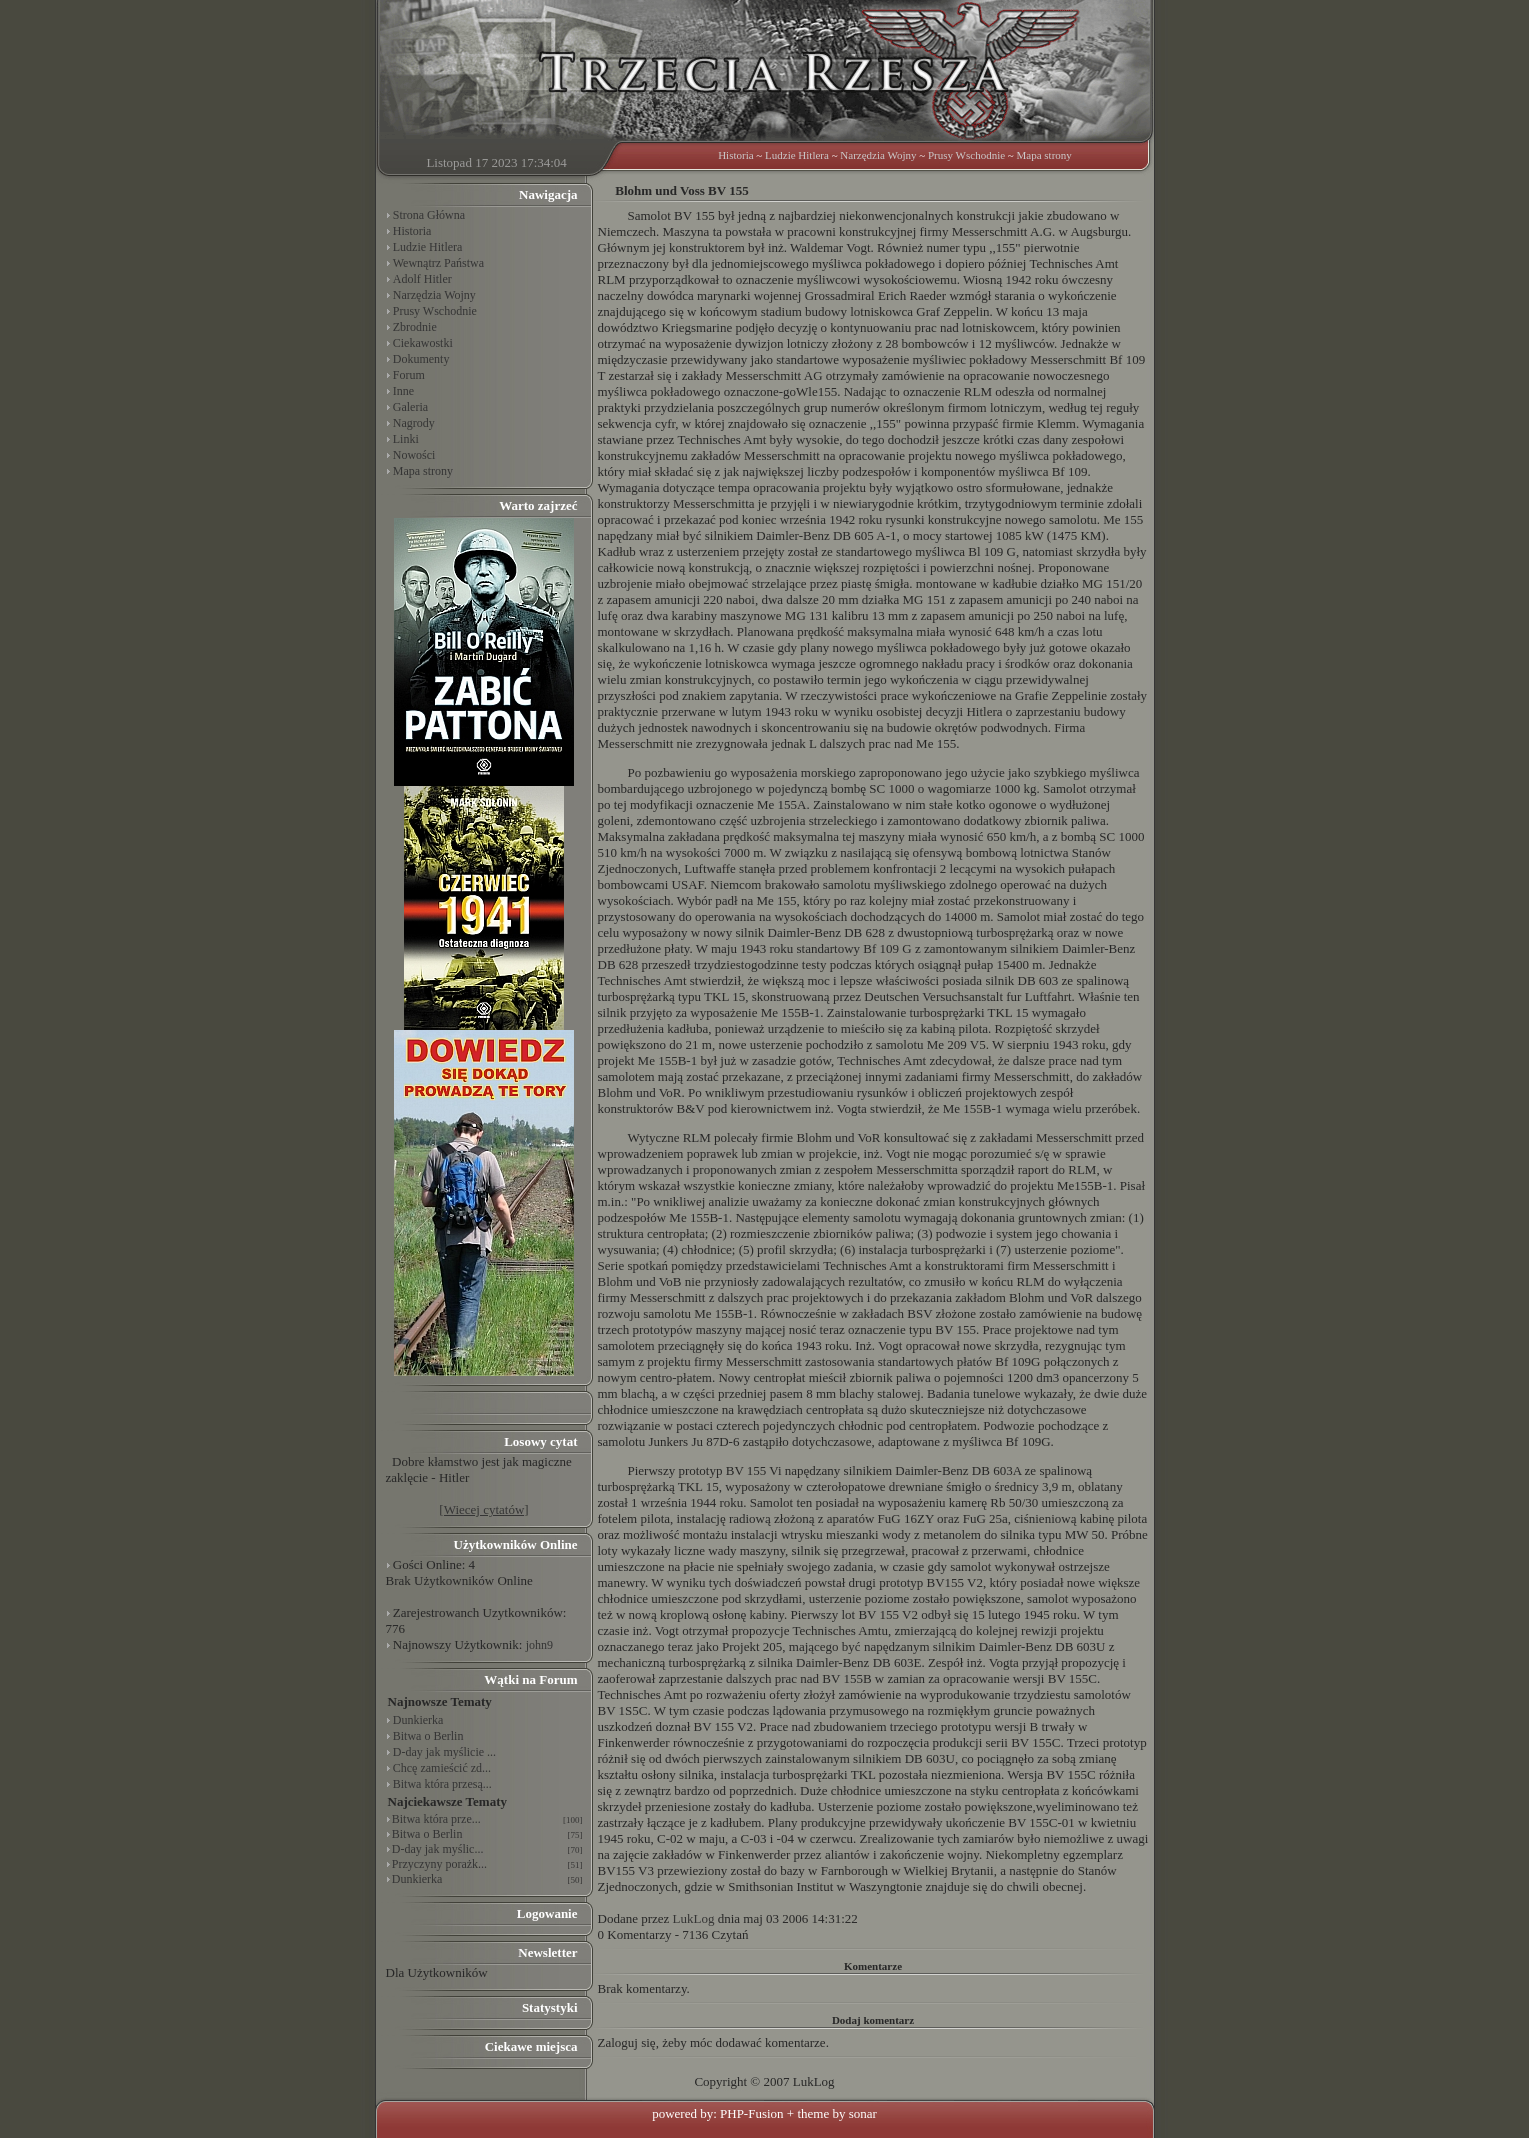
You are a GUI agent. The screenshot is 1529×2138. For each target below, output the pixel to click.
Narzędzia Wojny (878, 155)
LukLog (694, 1918)
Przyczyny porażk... (439, 1864)
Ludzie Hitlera (797, 155)
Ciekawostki (423, 343)
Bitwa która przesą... (442, 1784)
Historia (735, 155)
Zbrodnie (415, 327)
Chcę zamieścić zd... (442, 1768)
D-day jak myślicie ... (444, 1752)
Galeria (410, 407)
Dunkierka (418, 1720)
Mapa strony (1044, 155)
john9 (539, 1645)
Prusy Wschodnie (966, 155)
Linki (406, 439)
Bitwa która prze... (436, 1819)
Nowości (414, 455)
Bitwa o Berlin (428, 1736)
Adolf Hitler (422, 279)
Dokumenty (421, 359)
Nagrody (414, 423)
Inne (403, 391)
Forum (409, 375)
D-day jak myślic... (438, 1849)
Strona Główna (429, 215)
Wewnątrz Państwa (438, 263)
